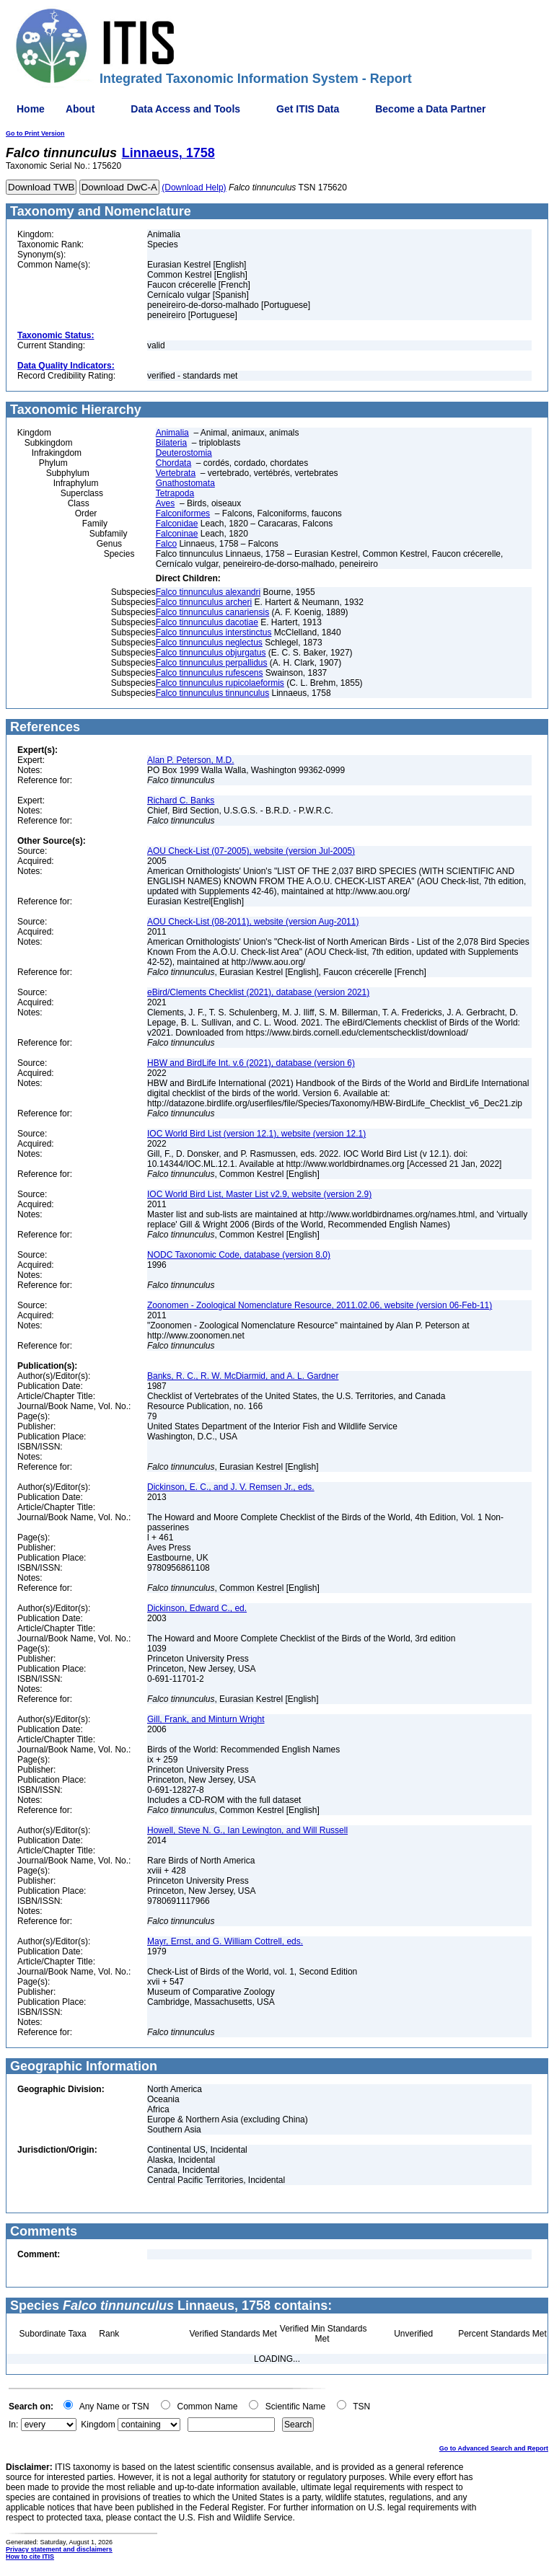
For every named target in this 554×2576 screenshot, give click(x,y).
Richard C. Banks (180, 800)
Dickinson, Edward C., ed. (197, 1608)
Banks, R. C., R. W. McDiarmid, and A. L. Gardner (242, 1376)
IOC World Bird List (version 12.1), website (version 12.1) (256, 1134)
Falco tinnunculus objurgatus (211, 653)
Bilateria (171, 443)
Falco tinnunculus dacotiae (207, 622)
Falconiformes (183, 513)
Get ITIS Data (307, 109)
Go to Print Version (35, 133)
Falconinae (177, 534)
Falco (166, 544)
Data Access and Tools (185, 109)
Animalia (172, 433)
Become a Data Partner (430, 109)
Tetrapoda (175, 493)
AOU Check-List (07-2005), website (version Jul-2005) (251, 851)
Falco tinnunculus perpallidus (212, 663)
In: (13, 2425)
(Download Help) (194, 187)
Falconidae (177, 524)
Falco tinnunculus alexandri (208, 592)
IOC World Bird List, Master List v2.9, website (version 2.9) (259, 1194)
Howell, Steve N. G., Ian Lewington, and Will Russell (247, 1830)
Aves (165, 503)
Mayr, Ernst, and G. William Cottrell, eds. (225, 1941)
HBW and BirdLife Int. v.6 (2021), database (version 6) (251, 1063)
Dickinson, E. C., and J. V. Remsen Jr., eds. (231, 1487)
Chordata (173, 463)
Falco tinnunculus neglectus (209, 643)
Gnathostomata (185, 483)
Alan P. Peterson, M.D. (190, 760)
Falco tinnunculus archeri (204, 602)
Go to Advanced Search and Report (493, 2448)
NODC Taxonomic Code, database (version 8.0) (238, 1255)
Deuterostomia (184, 453)
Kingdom (98, 2425)
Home (31, 109)
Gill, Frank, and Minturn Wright (206, 1719)
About (80, 109)
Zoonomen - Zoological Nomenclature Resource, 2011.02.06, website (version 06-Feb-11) (319, 1305)
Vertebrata (175, 473)
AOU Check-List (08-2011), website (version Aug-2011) (253, 922)
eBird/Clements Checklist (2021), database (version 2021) (258, 992)
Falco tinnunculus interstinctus (214, 632)
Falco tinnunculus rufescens (209, 673)
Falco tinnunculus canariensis (212, 612)
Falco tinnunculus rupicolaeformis (220, 683)
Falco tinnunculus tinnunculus (212, 693)
